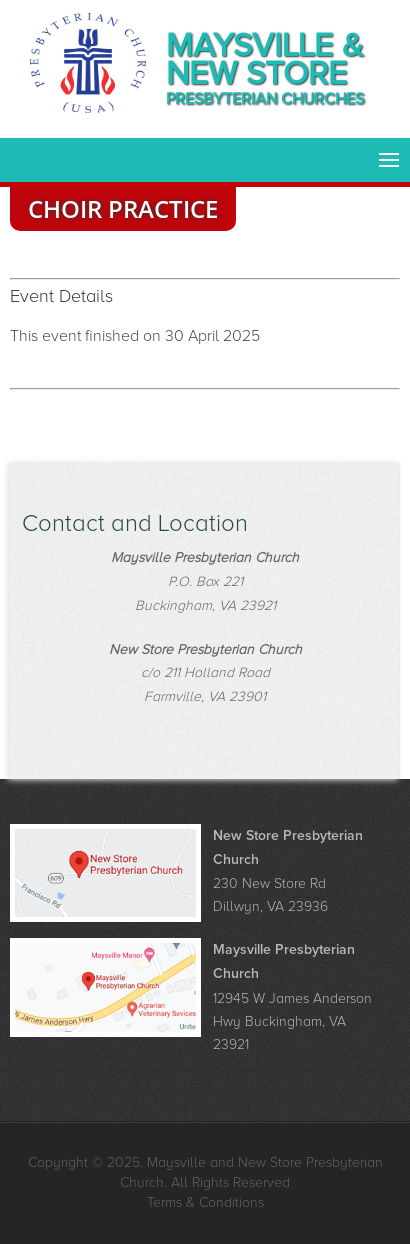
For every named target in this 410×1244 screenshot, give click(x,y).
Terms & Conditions (205, 1202)
